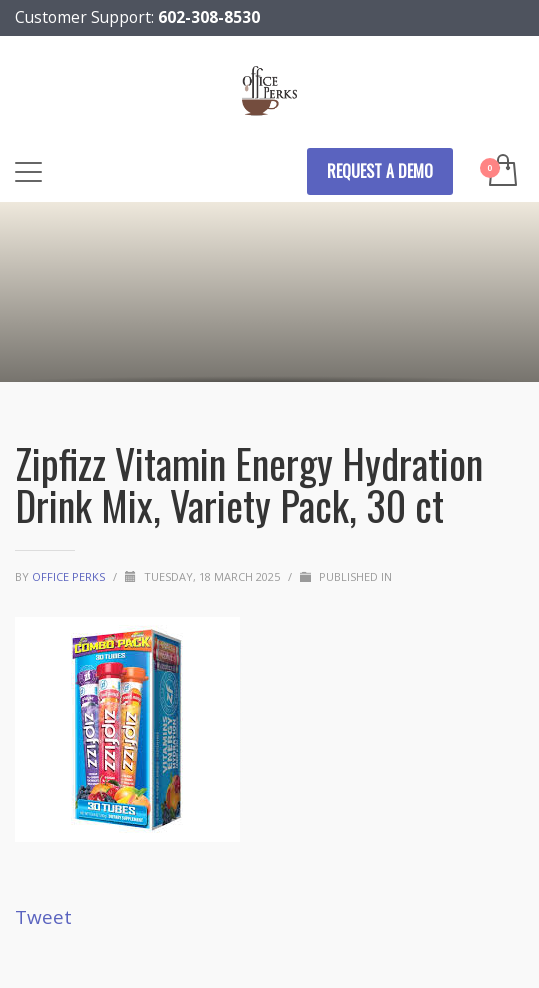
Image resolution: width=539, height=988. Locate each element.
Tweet (43, 917)
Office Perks (70, 576)
